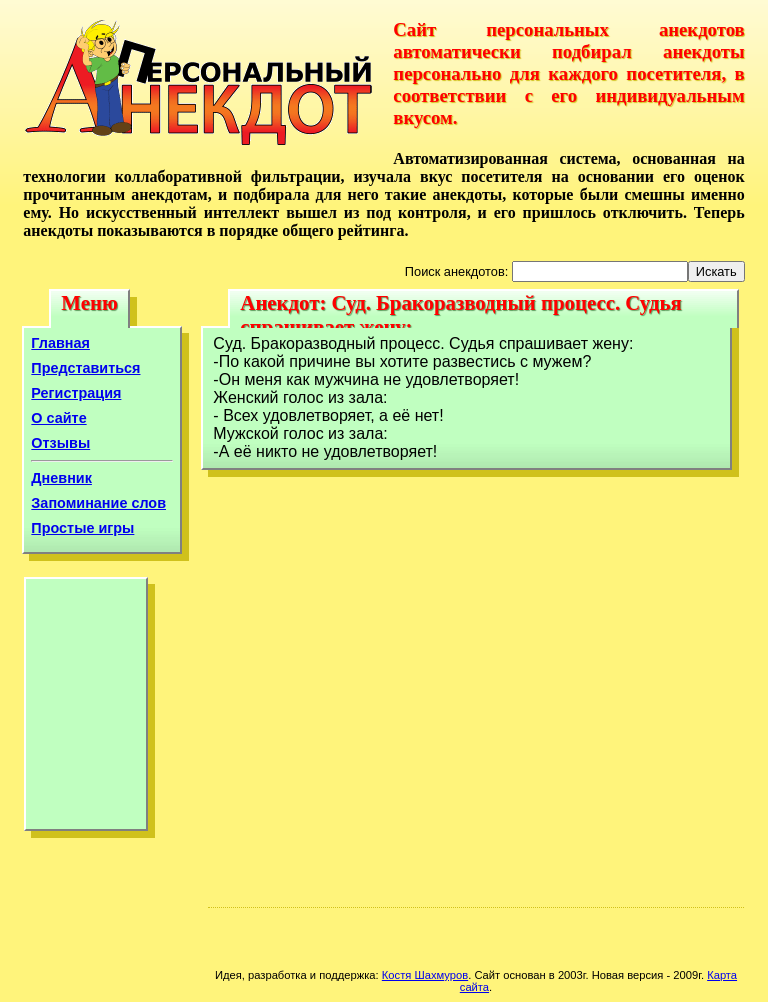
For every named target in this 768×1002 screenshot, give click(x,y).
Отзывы (60, 443)
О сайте (58, 418)
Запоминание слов (98, 503)
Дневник (61, 478)
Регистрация (76, 393)
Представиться (85, 368)
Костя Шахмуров (425, 975)
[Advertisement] (86, 709)
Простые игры (82, 528)
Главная (60, 343)
